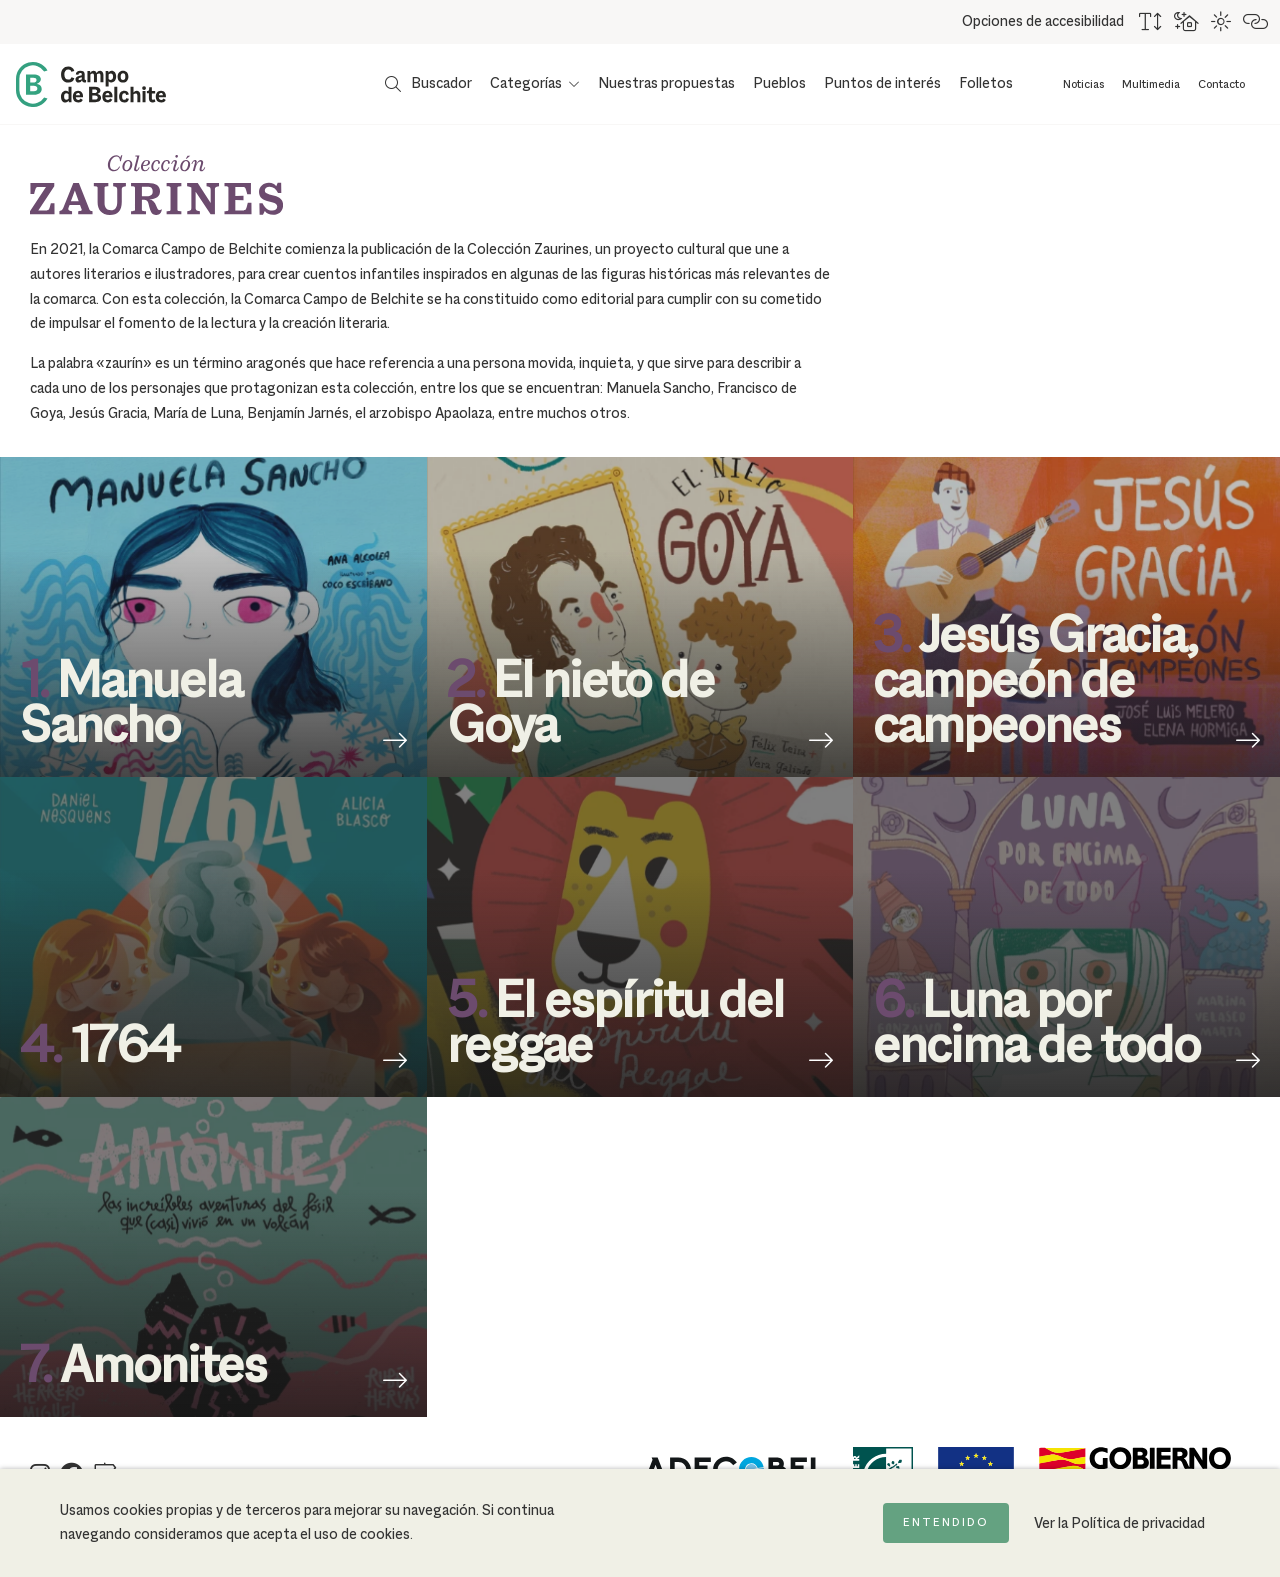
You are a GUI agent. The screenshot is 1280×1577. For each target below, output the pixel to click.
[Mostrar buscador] (428, 84)
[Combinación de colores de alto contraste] (1222, 22)
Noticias (1083, 85)
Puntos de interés (882, 84)
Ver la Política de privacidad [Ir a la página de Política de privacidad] (1119, 1524)
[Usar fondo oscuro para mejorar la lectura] (1187, 22)
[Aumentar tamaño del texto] (1151, 22)
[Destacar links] (1256, 22)
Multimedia (1151, 85)
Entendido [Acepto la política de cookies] (946, 1523)
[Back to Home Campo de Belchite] (91, 84)
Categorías (526, 84)
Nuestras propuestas (666, 84)
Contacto (1221, 85)
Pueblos (779, 84)
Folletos (986, 84)
